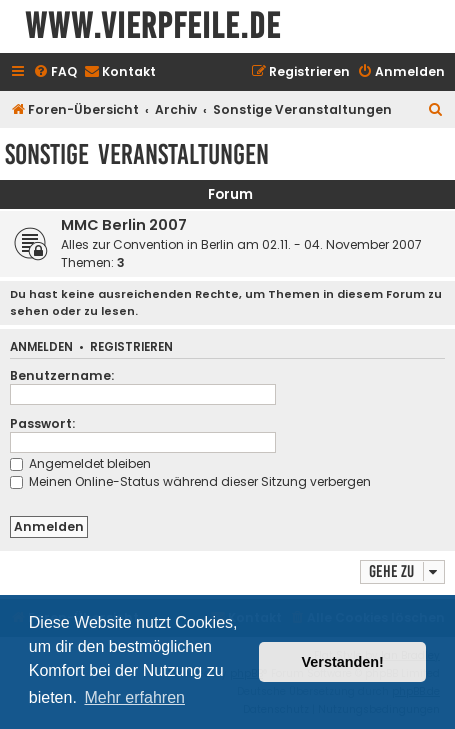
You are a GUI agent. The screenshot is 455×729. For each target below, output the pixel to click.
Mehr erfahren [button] (134, 697)
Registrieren (131, 347)
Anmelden (41, 347)
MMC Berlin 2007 (124, 225)
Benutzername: (62, 375)
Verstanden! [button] (343, 662)
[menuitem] (55, 72)
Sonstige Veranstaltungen (137, 154)
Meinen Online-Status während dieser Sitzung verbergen (190, 481)
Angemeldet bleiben (80, 463)
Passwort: (42, 423)
